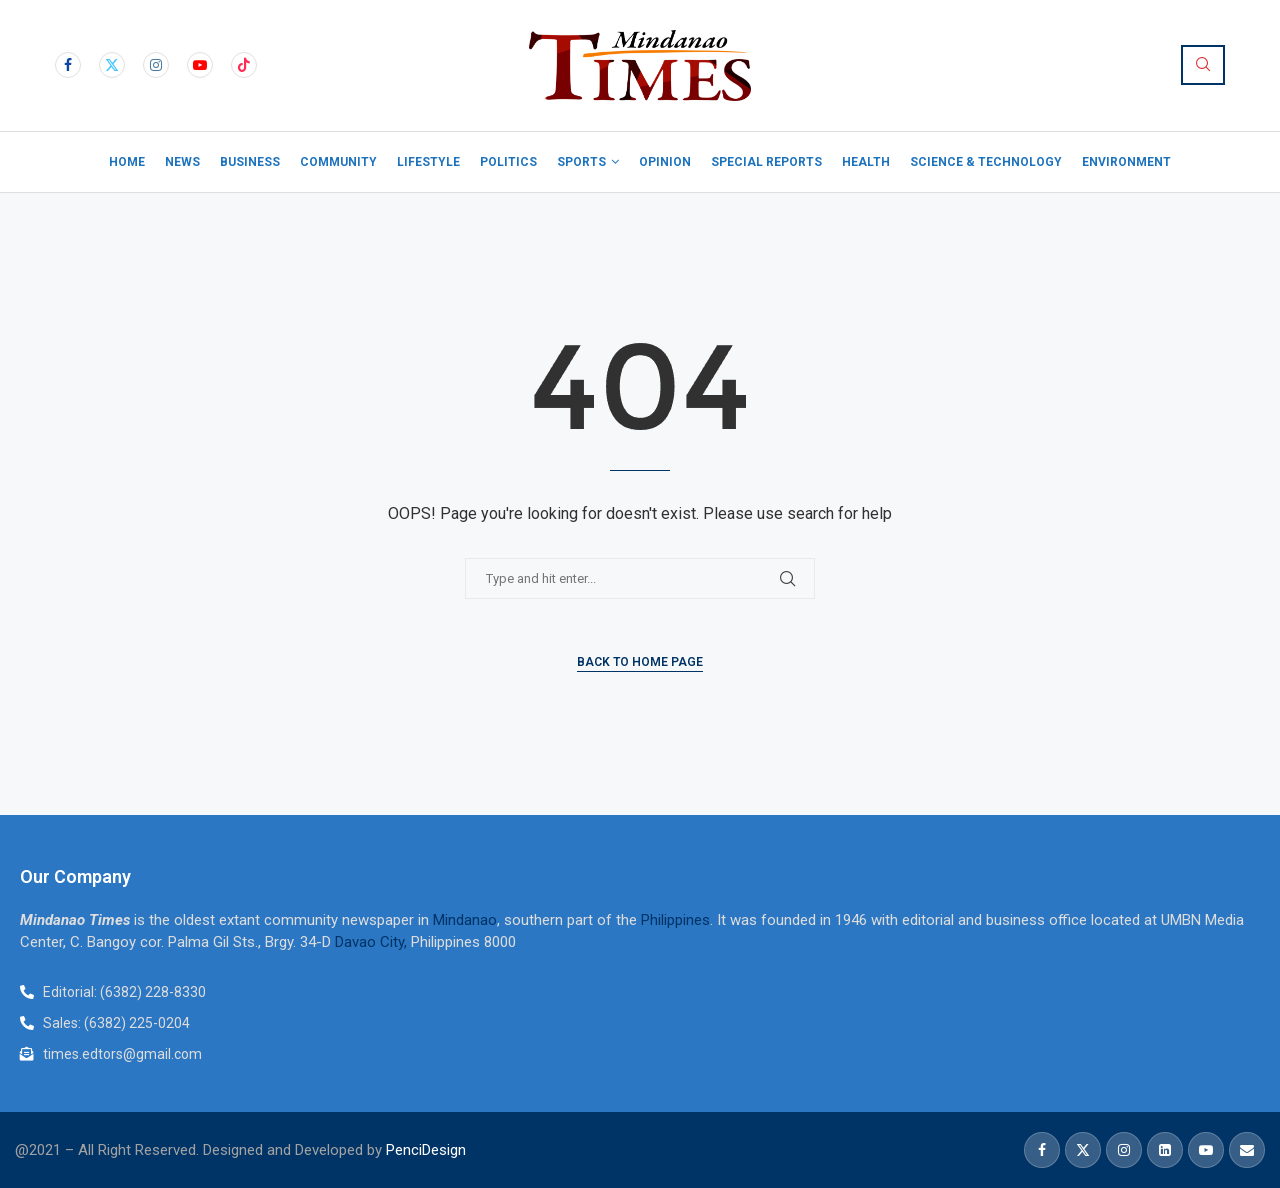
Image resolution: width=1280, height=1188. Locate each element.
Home (127, 162)
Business (250, 162)
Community (338, 162)
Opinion (665, 162)
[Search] (1203, 65)
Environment (1126, 162)
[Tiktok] (244, 65)
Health (866, 162)
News (182, 162)
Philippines (675, 920)
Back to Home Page (640, 662)
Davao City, (373, 942)
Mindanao (465, 920)
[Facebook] (68, 65)
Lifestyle (428, 162)
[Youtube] (200, 65)
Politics (508, 162)
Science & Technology (986, 162)
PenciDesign (426, 1150)
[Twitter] (112, 65)
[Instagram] (156, 65)
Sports (581, 162)
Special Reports (766, 162)
